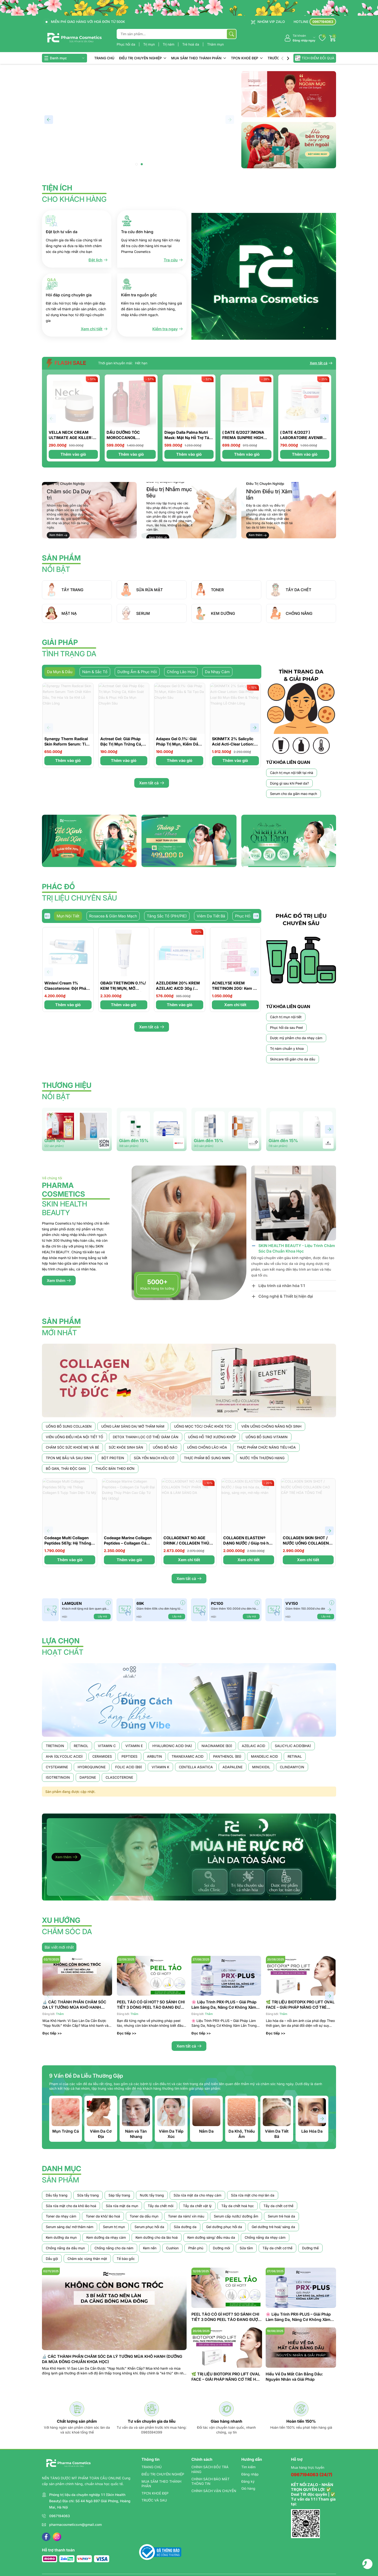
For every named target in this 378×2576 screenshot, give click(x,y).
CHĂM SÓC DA (67, 2049)
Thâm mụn (215, 44)
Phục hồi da (126, 44)
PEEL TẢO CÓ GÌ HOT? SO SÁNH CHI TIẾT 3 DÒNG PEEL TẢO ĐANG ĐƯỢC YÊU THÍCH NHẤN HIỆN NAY (151, 2128)
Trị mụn (149, 44)
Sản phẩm (61, 2297)
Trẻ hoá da (191, 44)
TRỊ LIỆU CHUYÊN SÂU (79, 964)
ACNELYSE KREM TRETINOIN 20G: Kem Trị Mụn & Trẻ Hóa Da (235, 1060)
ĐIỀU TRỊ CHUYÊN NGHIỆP (142, 58)
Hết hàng (123, 1167)
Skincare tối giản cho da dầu (292, 1131)
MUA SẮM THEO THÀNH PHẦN (198, 58)
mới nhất (61, 1450)
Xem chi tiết (94, 328)
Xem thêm (58, 535)
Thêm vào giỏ (73, 454)
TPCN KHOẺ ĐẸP (247, 58)
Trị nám (169, 44)
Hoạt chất (62, 1769)
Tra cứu (173, 260)
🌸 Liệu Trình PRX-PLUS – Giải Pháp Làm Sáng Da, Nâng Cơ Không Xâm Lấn (223, 2128)
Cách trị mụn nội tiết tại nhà (291, 773)
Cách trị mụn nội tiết (286, 1089)
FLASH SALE (66, 363)
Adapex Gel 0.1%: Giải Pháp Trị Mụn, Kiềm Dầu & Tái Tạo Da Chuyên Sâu (179, 744)
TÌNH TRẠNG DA (69, 647)
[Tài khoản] (299, 38)
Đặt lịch (98, 260)
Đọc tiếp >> (52, 2157)
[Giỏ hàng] (332, 38)
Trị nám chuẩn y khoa (287, 1121)
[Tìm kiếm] (231, 34)
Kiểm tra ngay (167, 328)
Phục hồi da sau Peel (286, 1100)
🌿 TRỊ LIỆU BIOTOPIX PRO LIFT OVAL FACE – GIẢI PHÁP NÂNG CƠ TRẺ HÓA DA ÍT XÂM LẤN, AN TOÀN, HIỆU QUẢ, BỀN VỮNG (301, 2128)
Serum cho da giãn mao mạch (293, 794)
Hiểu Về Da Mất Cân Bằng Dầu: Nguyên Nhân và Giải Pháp (294, 2500)
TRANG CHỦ (104, 58)
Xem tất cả (321, 363)
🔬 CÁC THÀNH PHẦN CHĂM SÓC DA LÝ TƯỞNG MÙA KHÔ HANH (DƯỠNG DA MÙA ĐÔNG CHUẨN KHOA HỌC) (74, 2128)
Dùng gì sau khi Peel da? (289, 783)
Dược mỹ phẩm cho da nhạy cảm (296, 1110)
